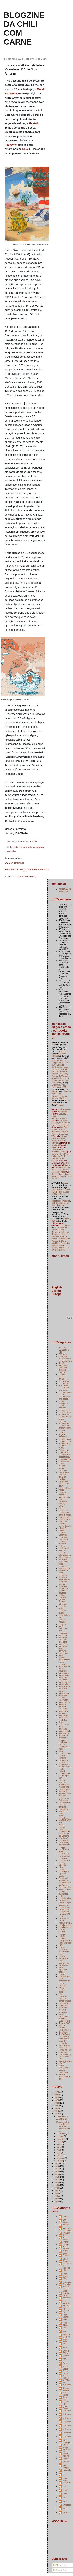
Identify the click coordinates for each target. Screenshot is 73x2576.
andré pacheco (62, 1420)
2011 (56, 2180)
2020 (56, 2108)
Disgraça (56, 1085)
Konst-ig (67, 1165)
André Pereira (66, 2247)
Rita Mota (67, 2384)
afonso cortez (65, 1359)
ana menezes (65, 1396)
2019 (56, 2111)
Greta (62, 1060)
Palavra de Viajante (59, 1076)
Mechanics (63, 1791)
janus (61, 1655)
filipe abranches (63, 1565)
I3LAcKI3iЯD (67, 2307)
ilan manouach (63, 1632)
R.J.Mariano (67, 2381)
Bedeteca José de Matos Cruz (60, 1193)
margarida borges (63, 1761)
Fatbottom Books (58, 1156)
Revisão (34, 123)
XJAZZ (62, 2063)
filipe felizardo (65, 1568)
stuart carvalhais (63, 2015)
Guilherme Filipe (67, 2294)
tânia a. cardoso (62, 2026)
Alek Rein (63, 1363)
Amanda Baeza (66, 2234)
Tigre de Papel (57, 1080)
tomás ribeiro (64, 2047)
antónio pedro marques (65, 1444)
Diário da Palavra (63, 1522)
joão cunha (63, 1684)
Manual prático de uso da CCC (65, 1742)
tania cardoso (65, 2030)
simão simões (65, 2001)
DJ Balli (62, 1532)
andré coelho (64, 1410)
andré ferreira (65, 1412)
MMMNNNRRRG (66, 2336)
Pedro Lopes (65, 2372)
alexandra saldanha (63, 1366)
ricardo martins (62, 1930)
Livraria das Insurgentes (60, 1068)
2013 (56, 2174)
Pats (61, 1896)
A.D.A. (54, 1147)
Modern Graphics (58, 1129)
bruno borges (64, 1461)
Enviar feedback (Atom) (26, 876)
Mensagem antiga (41, 869)
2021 (56, 2105)
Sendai (62, 1974)
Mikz (65, 2343)
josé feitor (63, 1709)
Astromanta (64, 1450)
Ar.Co (61, 1448)
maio (59, 2150)
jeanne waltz (64, 1660)
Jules (65, 2327)
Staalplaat (63, 1134)
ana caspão (64, 1385)
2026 (56, 2092)
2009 (56, 2185)
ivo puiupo (63, 1653)
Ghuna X (63, 1604)
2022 (56, 2103)
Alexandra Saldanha (67, 2229)
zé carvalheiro (65, 2076)
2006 (56, 2193)
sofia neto (63, 2007)
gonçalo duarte (62, 1612)
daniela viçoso (65, 1515)
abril (59, 2152)
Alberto (66, 2225)
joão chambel (65, 1682)
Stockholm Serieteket (60, 1243)
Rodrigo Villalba (66, 2389)
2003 (56, 2201)
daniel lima (63, 1510)
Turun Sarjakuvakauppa (58, 1117)
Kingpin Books (57, 1062)
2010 (56, 2182)
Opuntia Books (62, 1875)
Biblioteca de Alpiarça (60, 1201)
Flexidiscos (56, 1158)
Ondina (66, 2355)
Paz (53, 1165)
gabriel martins (62, 1600)
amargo (62, 1379)
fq (63, 2474)
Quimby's (62, 1176)
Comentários (60, 2570)
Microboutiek (65, 1109)
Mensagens (59, 2565)
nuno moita (64, 1854)
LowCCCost (64, 1724)
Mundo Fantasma (57, 1095)
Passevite (11, 144)
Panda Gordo (65, 1889)
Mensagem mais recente (15, 869)
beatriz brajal (64, 1457)
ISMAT (67, 1218)
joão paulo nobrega (63, 1696)
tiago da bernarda (63, 2042)
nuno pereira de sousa (64, 1857)
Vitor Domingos (67, 2441)
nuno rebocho (65, 1860)
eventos (15, 847)
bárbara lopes (65, 1454)
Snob (62, 1078)
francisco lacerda (63, 1583)
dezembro (61, 2116)
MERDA (62, 1796)
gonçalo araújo (62, 1607)
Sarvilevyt (63, 1114)
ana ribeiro (63, 1399)
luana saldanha (63, 1727)
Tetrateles (63, 2032)
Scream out (66, 2402)
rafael (65, 2508)
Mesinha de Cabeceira (64, 1799)
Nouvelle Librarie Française (59, 1072)
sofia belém (64, 2003)
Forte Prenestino (58, 1138)
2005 (56, 2196)
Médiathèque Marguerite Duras (60, 1240)
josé (64, 2486)
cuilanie (66, 2462)
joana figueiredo (63, 1669)
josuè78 (66, 2490)
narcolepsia (64, 1840)
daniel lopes (64, 1512)
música (62, 1827)
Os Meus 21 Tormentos (64, 1879)
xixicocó (66, 2512)
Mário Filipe (65, 2340)
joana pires (63, 1673)
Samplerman (64, 1963)
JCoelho (62, 1657)
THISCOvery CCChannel (64, 2035)
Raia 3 (26, 149)
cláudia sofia (64, 1497)
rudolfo (62, 1947)
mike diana (63, 1809)
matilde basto (65, 1787)
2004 (56, 2199)
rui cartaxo (63, 1949)
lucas (65, 2494)
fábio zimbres (65, 1557)
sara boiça (63, 1965)
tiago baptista (65, 2039)
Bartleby (54, 1154)
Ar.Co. (65, 1183)
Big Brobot (65, 1127)
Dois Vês (63, 1535)
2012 (56, 2177)
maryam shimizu (62, 1781)
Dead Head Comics (59, 1169)
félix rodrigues (65, 1561)
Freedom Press (58, 1172)
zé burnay (63, 2074)
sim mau (62, 1998)
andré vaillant (65, 1428)
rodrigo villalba (65, 1940)
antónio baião (65, 1441)
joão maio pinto (63, 1690)
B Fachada (63, 1452)
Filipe (65, 2278)
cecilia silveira (65, 1488)
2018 (56, 2114)
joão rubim (63, 1700)
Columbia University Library (60, 1233)
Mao (61, 1751)
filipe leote (63, 1570)
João (65, 2319)
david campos (65, 1517)
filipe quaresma (63, 1574)
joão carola (63, 1677)
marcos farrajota (25, 847)
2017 (56, 2163)
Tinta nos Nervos (60, 1081)
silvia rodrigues (63, 1995)
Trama (64, 1096)
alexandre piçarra (63, 1371)
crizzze (62, 1508)
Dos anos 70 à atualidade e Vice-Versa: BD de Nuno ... (63, 2126)
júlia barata (63, 1715)
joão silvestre (64, 1702)
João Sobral (65, 2315)
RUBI (61, 1945)
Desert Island (57, 1174)
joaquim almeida (62, 1705)
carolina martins (66, 2454)
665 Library (65, 1225)
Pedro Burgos (65, 1903)
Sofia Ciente (64, 2005)
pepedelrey (64, 1911)
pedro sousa (64, 1907)
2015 (56, 2169)
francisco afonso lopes (64, 1578)
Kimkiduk (63, 1720)
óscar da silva (65, 1887)
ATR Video (65, 2221)
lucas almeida (65, 1731)
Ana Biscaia (66, 2238)
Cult (53, 1060)
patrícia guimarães (63, 1892)
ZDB (64, 1087)
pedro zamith (64, 1909)
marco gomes (65, 1753)
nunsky (62, 1862)
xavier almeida (65, 2061)
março (60, 2155)
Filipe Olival (65, 2275)
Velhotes (60, 1105)
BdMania (55, 1056)
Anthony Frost (57, 1149)
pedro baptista (65, 1898)
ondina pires (64, 1871)
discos (61, 1530)
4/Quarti (63, 1136)
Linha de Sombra (57, 1066)
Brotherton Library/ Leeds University (59, 1229)
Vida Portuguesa (58, 1086)
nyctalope (67, 2505)
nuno (65, 2501)
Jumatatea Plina (58, 1152)
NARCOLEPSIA (67, 2352)
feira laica (63, 1559)
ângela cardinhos (63, 1435)
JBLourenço (67, 2311)
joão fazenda (64, 1686)
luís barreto (64, 1733)
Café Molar (64, 1154)
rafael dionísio (65, 1925)
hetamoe (62, 1622)
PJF (64, 2359)
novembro (61, 2133)
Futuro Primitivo (62, 1596)
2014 (56, 2171)
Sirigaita (54, 1078)
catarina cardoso (62, 1478)
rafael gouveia (65, 1927)
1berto (65, 2216)
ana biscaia (64, 1381)
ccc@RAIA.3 (62, 2119)
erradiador (67, 2471)
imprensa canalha (63, 1638)
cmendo (66, 2458)
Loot (64, 2331)
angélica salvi (65, 1439)
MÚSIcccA (63, 1838)
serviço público (10, 851)
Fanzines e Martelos (67, 2265)
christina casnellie (62, 1493)
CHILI (61, 1490)
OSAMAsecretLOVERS (65, 1884)
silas (61, 1992)
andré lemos (64, 1414)
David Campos (66, 2260)
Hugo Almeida (66, 2302)
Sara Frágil (65, 2398)
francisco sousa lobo (63, 1587)
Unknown (67, 2410)
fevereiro (61, 2158)
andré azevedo (62, 1406)
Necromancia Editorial (64, 1846)
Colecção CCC (63, 1504)
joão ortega (64, 1693)
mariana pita (64, 1764)
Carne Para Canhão (64, 1473)
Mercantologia (38, 847)
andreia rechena (62, 1431)
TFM (53, 1136)
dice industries (65, 1526)
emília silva (64, 1548)
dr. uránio (63, 1541)
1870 (53, 1045)
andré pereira (65, 1423)
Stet (67, 1078)
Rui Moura (65, 2394)
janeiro (60, 2161)
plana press (64, 1918)
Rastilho (62, 1051)
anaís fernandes (63, 1402)
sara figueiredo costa (63, 1969)
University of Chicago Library (60, 1248)
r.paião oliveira (65, 1923)
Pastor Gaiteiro (66, 2367)
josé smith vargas (63, 1712)
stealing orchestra (63, 2011)
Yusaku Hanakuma (63, 2071)
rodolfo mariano (62, 1937)
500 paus (63, 1354)
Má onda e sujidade (63, 1736)
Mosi (61, 1825)
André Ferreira (66, 2243)
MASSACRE (64, 1784)
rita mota (62, 1934)
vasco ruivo (64, 2056)
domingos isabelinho (63, 1538)
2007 (56, 2190)
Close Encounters (62, 1167)
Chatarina (67, 2255)
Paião (65, 2363)
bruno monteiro (62, 1464)
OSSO (54, 1221)
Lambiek (55, 1145)
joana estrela (64, 1666)
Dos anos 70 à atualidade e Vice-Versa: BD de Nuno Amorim (24, 69)
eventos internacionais (65, 1554)
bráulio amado (65, 1459)
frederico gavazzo (62, 1591)
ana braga (63, 1383)
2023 (56, 2100)
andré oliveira (65, 1417)
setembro (61, 2139)
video (61, 2059)
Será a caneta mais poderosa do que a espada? (65, 1980)
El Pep (62, 1546)
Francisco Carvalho (67, 2283)
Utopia (62, 1098)
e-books (62, 1544)
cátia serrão (64, 1481)
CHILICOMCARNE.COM (65, 890)
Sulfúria (62, 2019)
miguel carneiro (62, 1805)
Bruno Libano (66, 2252)
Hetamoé (67, 2297)
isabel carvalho (62, 1649)
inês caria (63, 1642)
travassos (63, 2052)
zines (61, 2079)
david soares (64, 1519)
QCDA (61, 1920)
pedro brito (63, 1900)
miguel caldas (65, 1802)
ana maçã (63, 1390)
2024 (56, 2097)
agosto (60, 2142)
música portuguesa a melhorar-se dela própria (64, 1832)
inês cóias (63, 1644)
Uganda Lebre (65, 2054)
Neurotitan (55, 1132)
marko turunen (65, 1767)
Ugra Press (62, 1111)
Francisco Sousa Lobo (67, 2288)
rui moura (63, 1956)
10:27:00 (33, 841)
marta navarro (65, 1773)
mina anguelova (63, 1817)
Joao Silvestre (66, 2324)
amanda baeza (62, 1375)
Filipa (65, 2270)
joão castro (63, 1680)
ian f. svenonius (63, 1627)
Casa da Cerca (57, 1205)
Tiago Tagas (65, 2407)
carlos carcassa (63, 1469)
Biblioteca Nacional (59, 1203)
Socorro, (55, 1098)
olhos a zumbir (62, 1868)
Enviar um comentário (14, 863)
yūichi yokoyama (63, 2066)
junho (59, 2147)
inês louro (63, 1646)
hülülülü (62, 1624)
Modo (53, 1140)
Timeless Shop (61, 1125)
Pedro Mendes (66, 2376)
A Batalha (63, 1356)
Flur (57, 1060)
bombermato (67, 2450)
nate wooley (64, 1842)
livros (61, 1722)
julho (59, 2144)
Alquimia (62, 1054)
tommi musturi (65, 2050)
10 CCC (62, 1347)
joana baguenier (63, 1663)
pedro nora (63, 1905)
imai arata (63, 1635)
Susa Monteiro (65, 2021)
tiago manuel (64, 2045)
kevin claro (63, 1718)
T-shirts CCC (64, 2023)
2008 (56, 2188)
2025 (56, 2094)
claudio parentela (63, 1500)
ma (64, 2497)
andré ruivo (64, 1425)
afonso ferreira (65, 1361)
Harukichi (63, 1619)
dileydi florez (64, 1528)
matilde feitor (64, 1789)
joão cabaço (64, 1675)
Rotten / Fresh (65, 1943)
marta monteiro (62, 1770)
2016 (56, 2166)
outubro (60, 2136)
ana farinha (64, 1388)
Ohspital (62, 1865)
